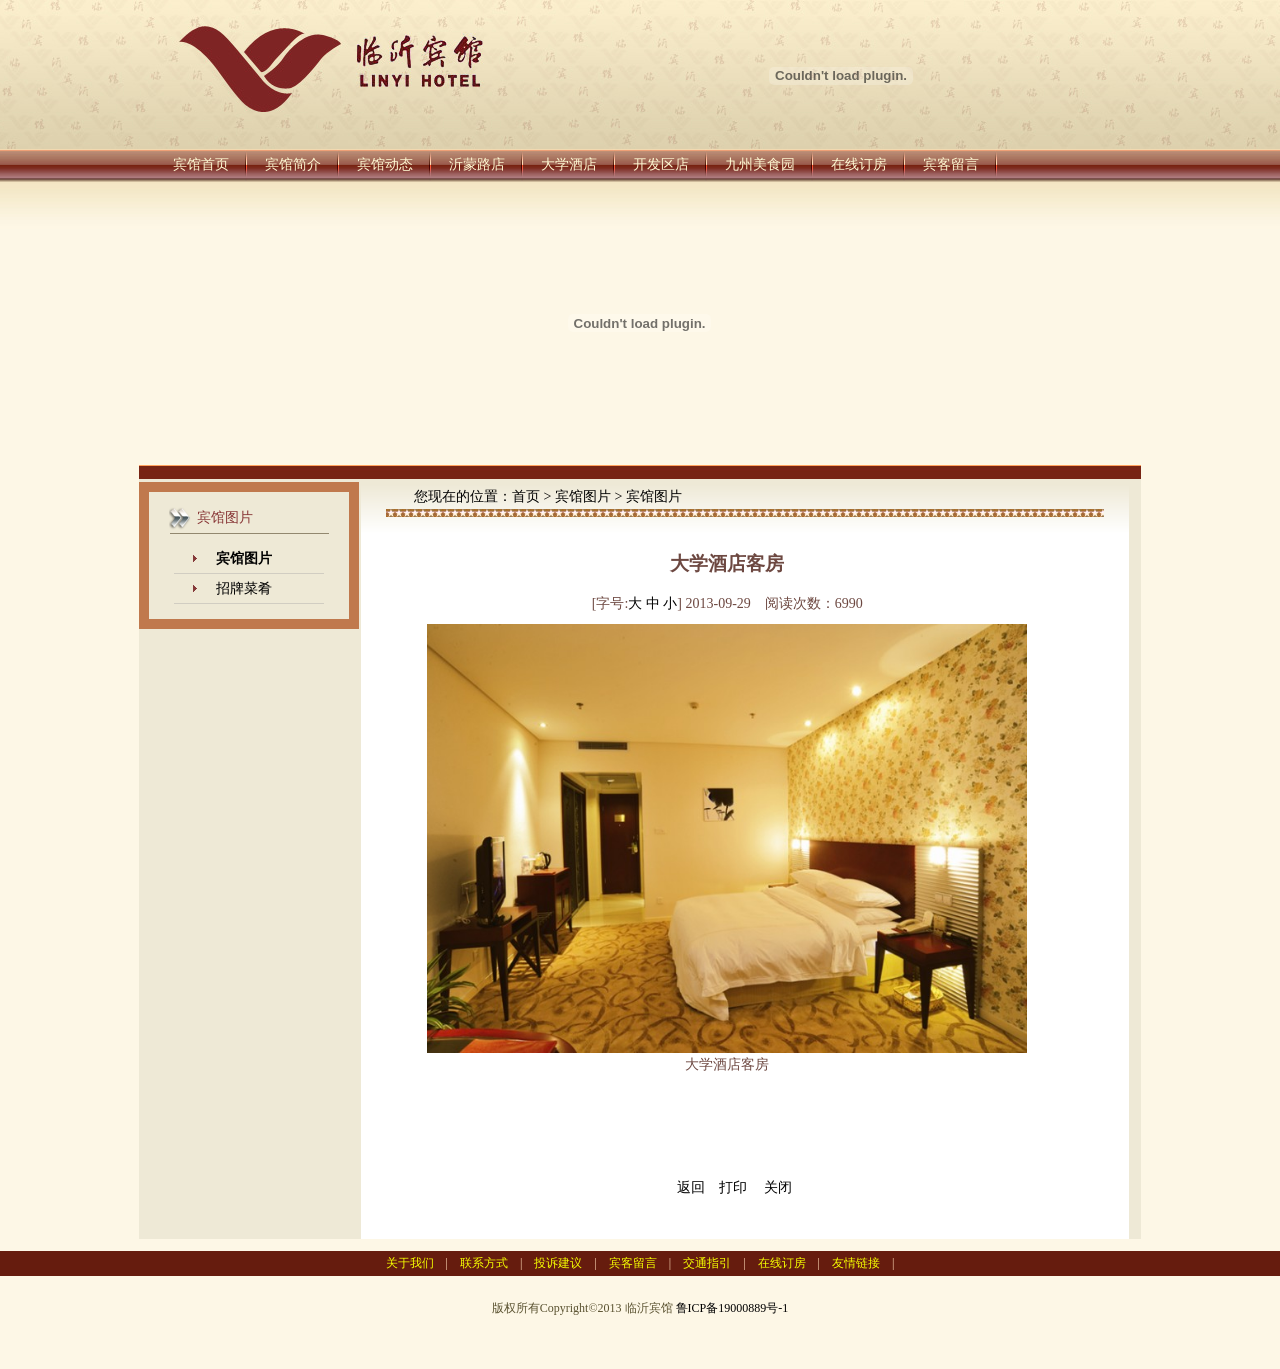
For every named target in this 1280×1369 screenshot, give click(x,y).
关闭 (778, 1187)
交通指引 (707, 1263)
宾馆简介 (293, 164)
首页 (526, 496)
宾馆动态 (385, 164)
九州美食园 (760, 164)
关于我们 (410, 1263)
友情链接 (856, 1263)
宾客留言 (951, 164)
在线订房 (859, 164)
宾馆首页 (201, 164)
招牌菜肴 (244, 588)
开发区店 (661, 164)
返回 (691, 1187)
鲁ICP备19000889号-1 (732, 1308)
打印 (733, 1187)
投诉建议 (558, 1263)
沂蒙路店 (477, 164)
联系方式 (484, 1263)
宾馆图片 (583, 496)
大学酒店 (569, 164)
